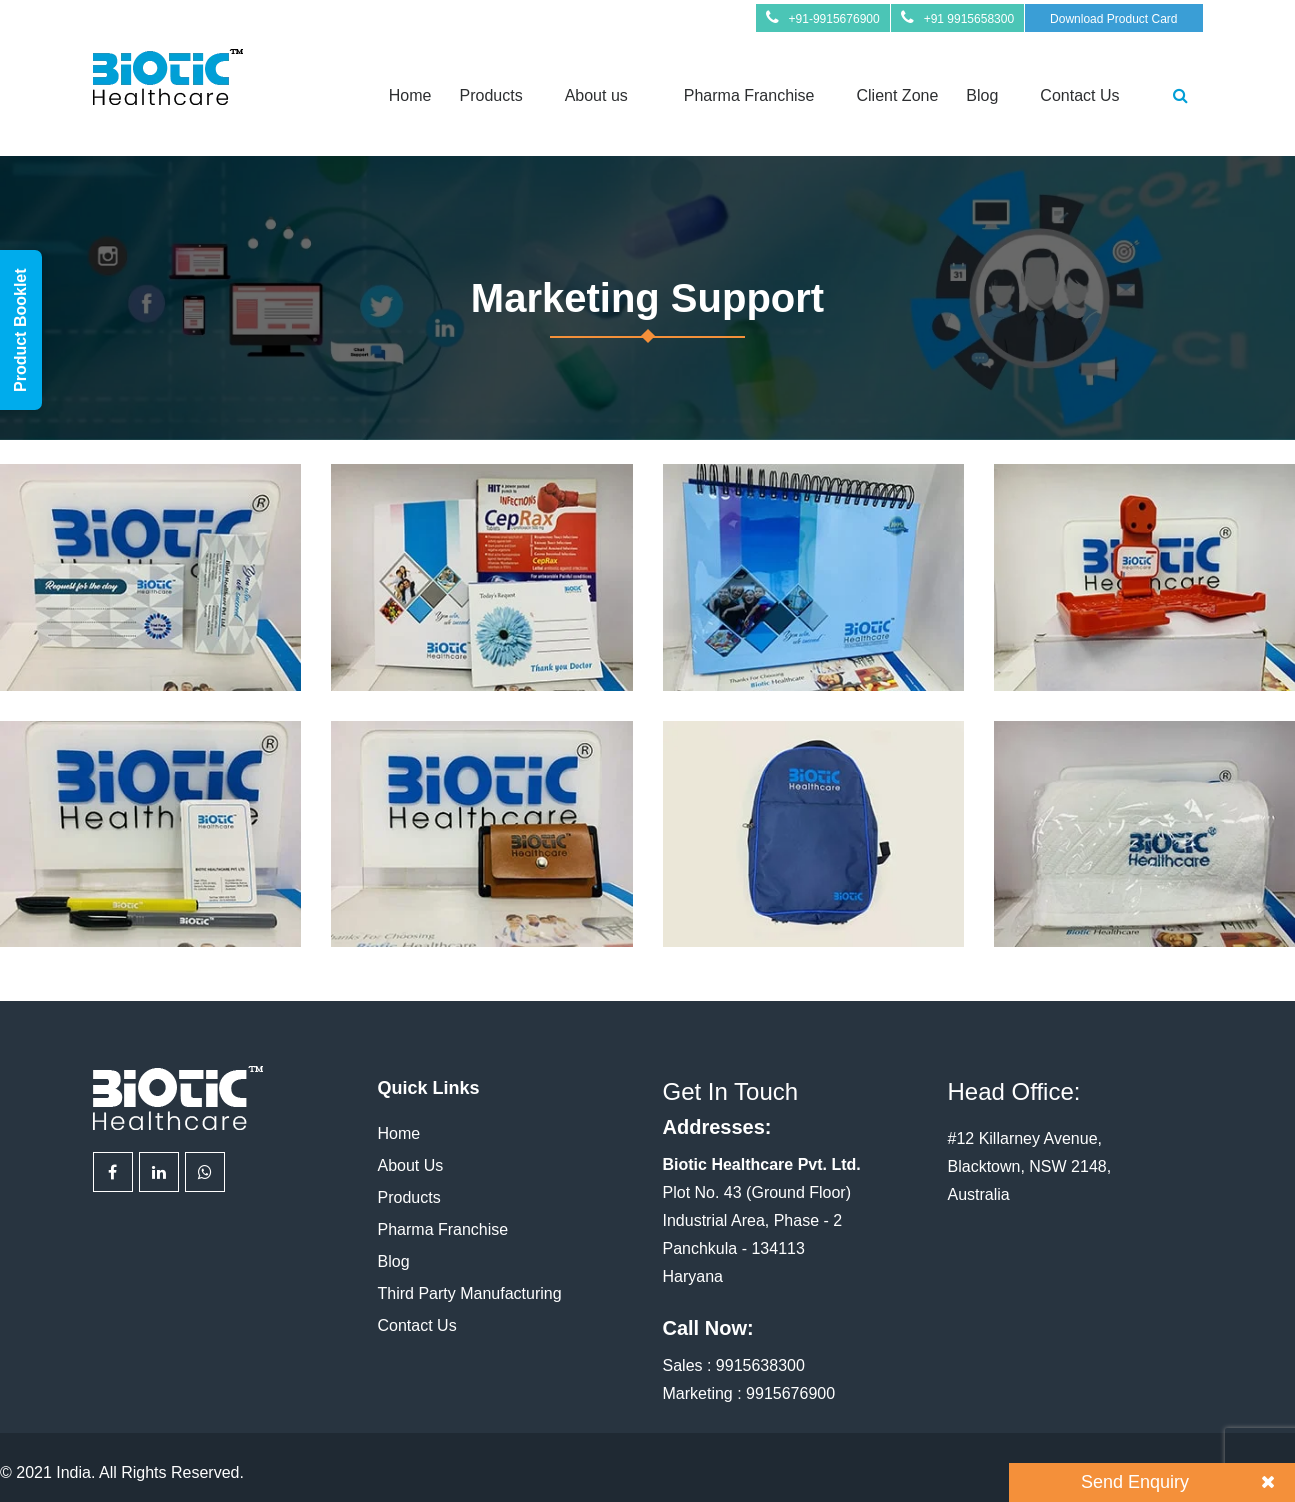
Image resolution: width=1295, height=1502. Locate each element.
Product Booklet (20, 330)
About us (596, 95)
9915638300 (760, 1365)
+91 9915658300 (969, 19)
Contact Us (1079, 95)
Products (490, 95)
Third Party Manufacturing (470, 1293)
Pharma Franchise (749, 95)
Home (410, 95)
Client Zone (898, 95)
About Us (411, 1165)
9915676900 (790, 1393)
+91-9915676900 (834, 19)
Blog (982, 95)
